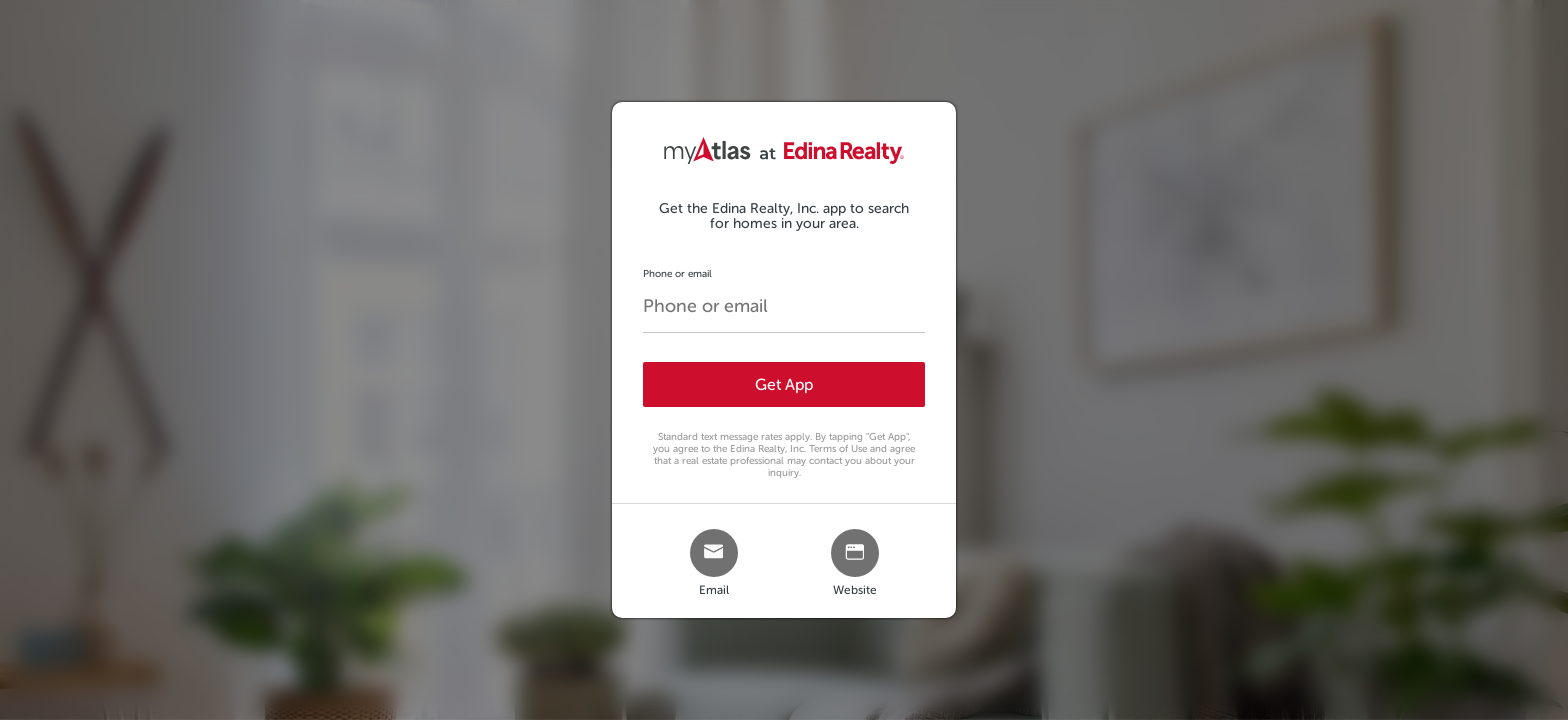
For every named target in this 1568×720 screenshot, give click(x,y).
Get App (784, 384)
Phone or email (677, 273)
